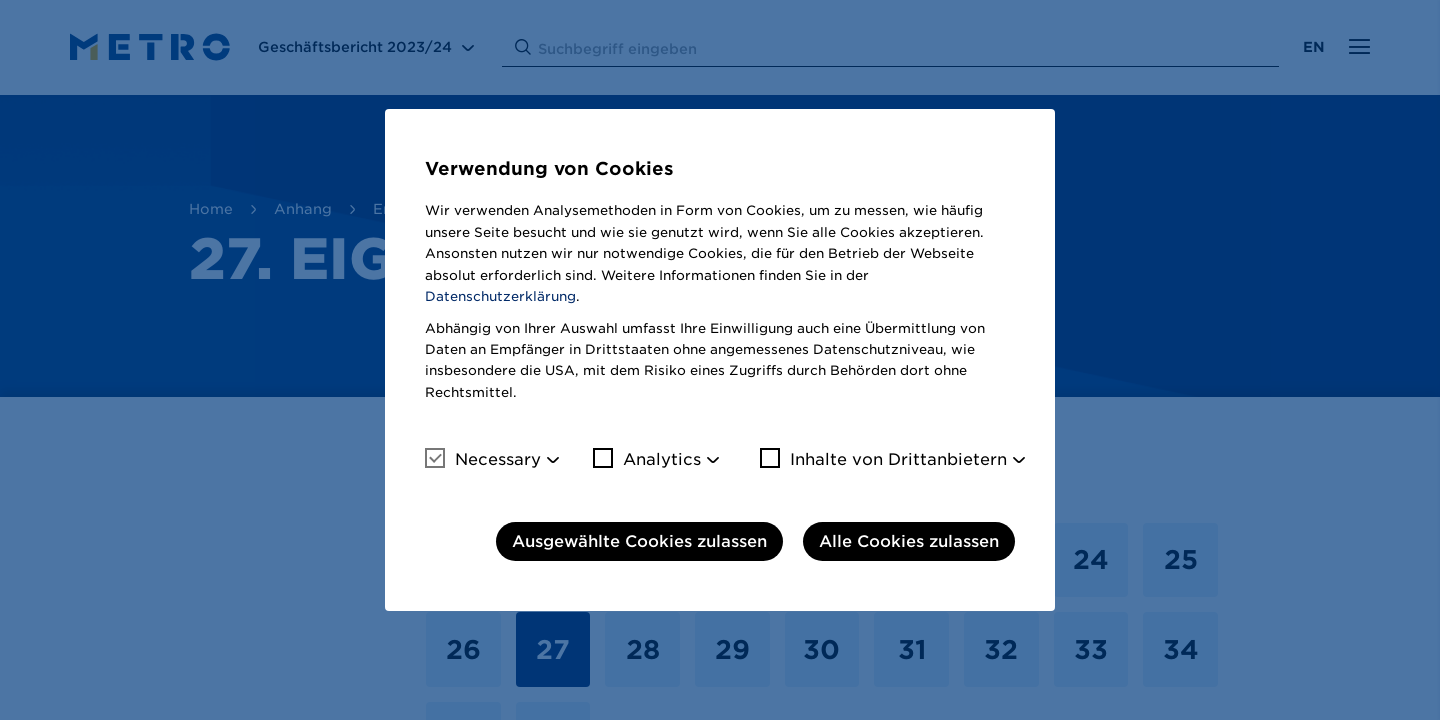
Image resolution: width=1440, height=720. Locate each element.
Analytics (647, 459)
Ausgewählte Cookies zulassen (639, 541)
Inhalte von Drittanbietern (883, 459)
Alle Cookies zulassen (909, 541)
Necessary (483, 459)
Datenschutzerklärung (500, 296)
